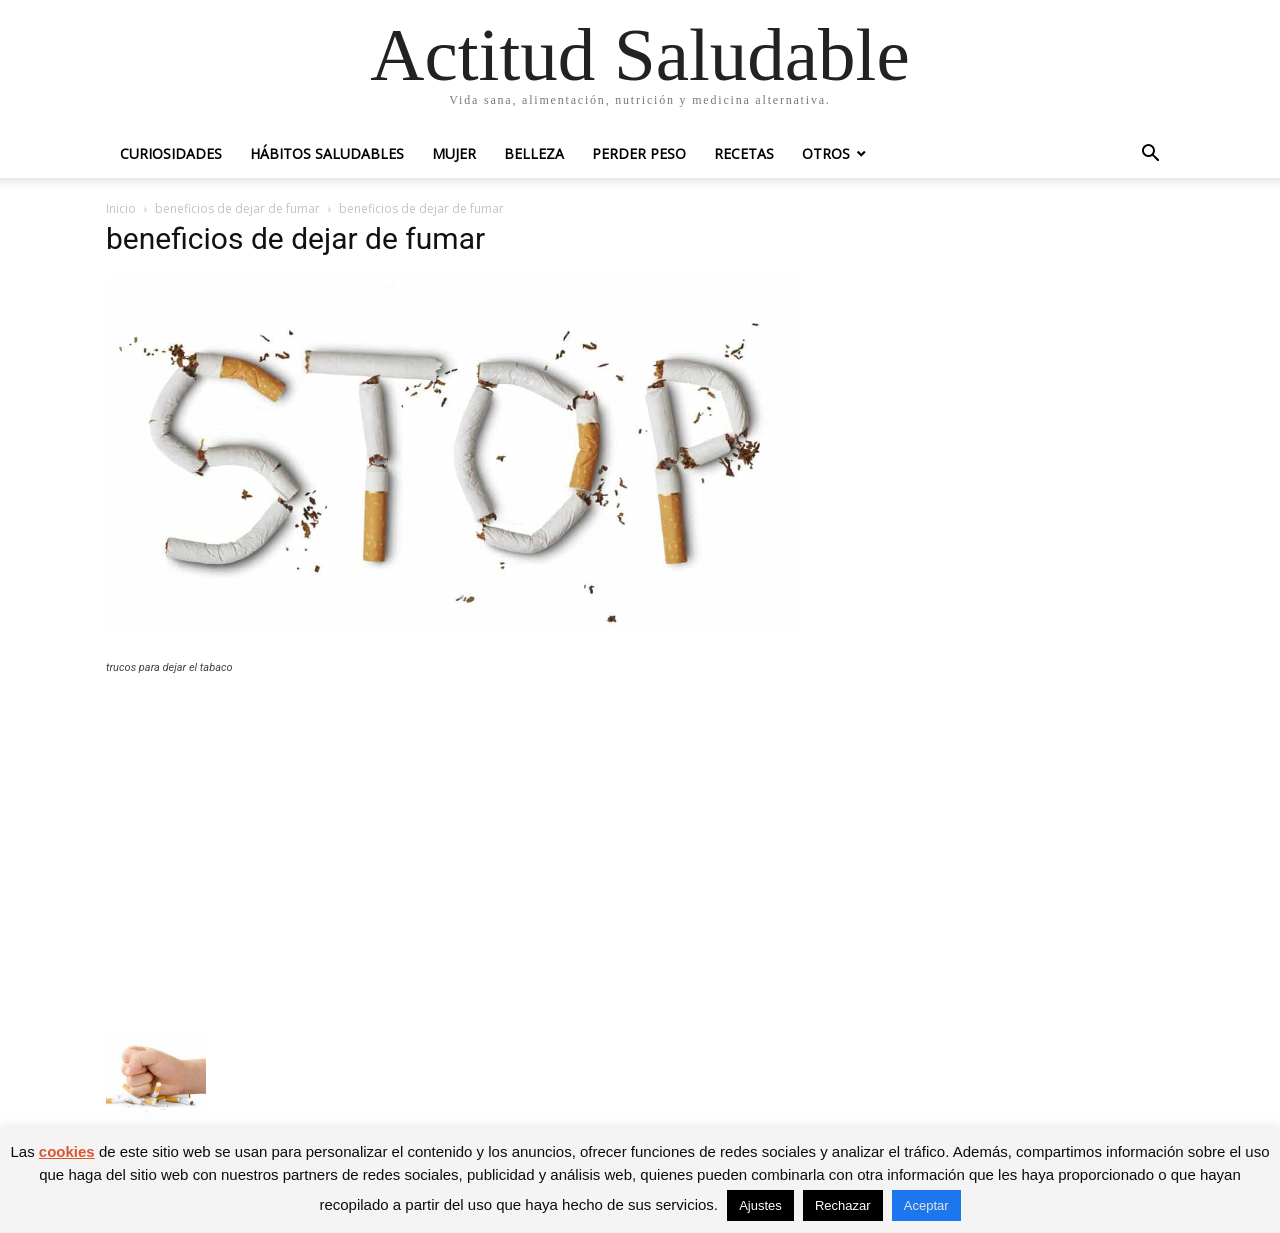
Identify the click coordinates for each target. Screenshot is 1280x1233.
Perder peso (639, 153)
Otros (826, 153)
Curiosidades (171, 153)
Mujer (454, 153)
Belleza (534, 153)
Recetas (744, 153)
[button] (1150, 155)
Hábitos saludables (327, 153)
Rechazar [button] (843, 1205)
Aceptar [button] (926, 1205)
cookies (67, 1151)
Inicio (121, 208)
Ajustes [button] (760, 1205)
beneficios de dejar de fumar (237, 208)
